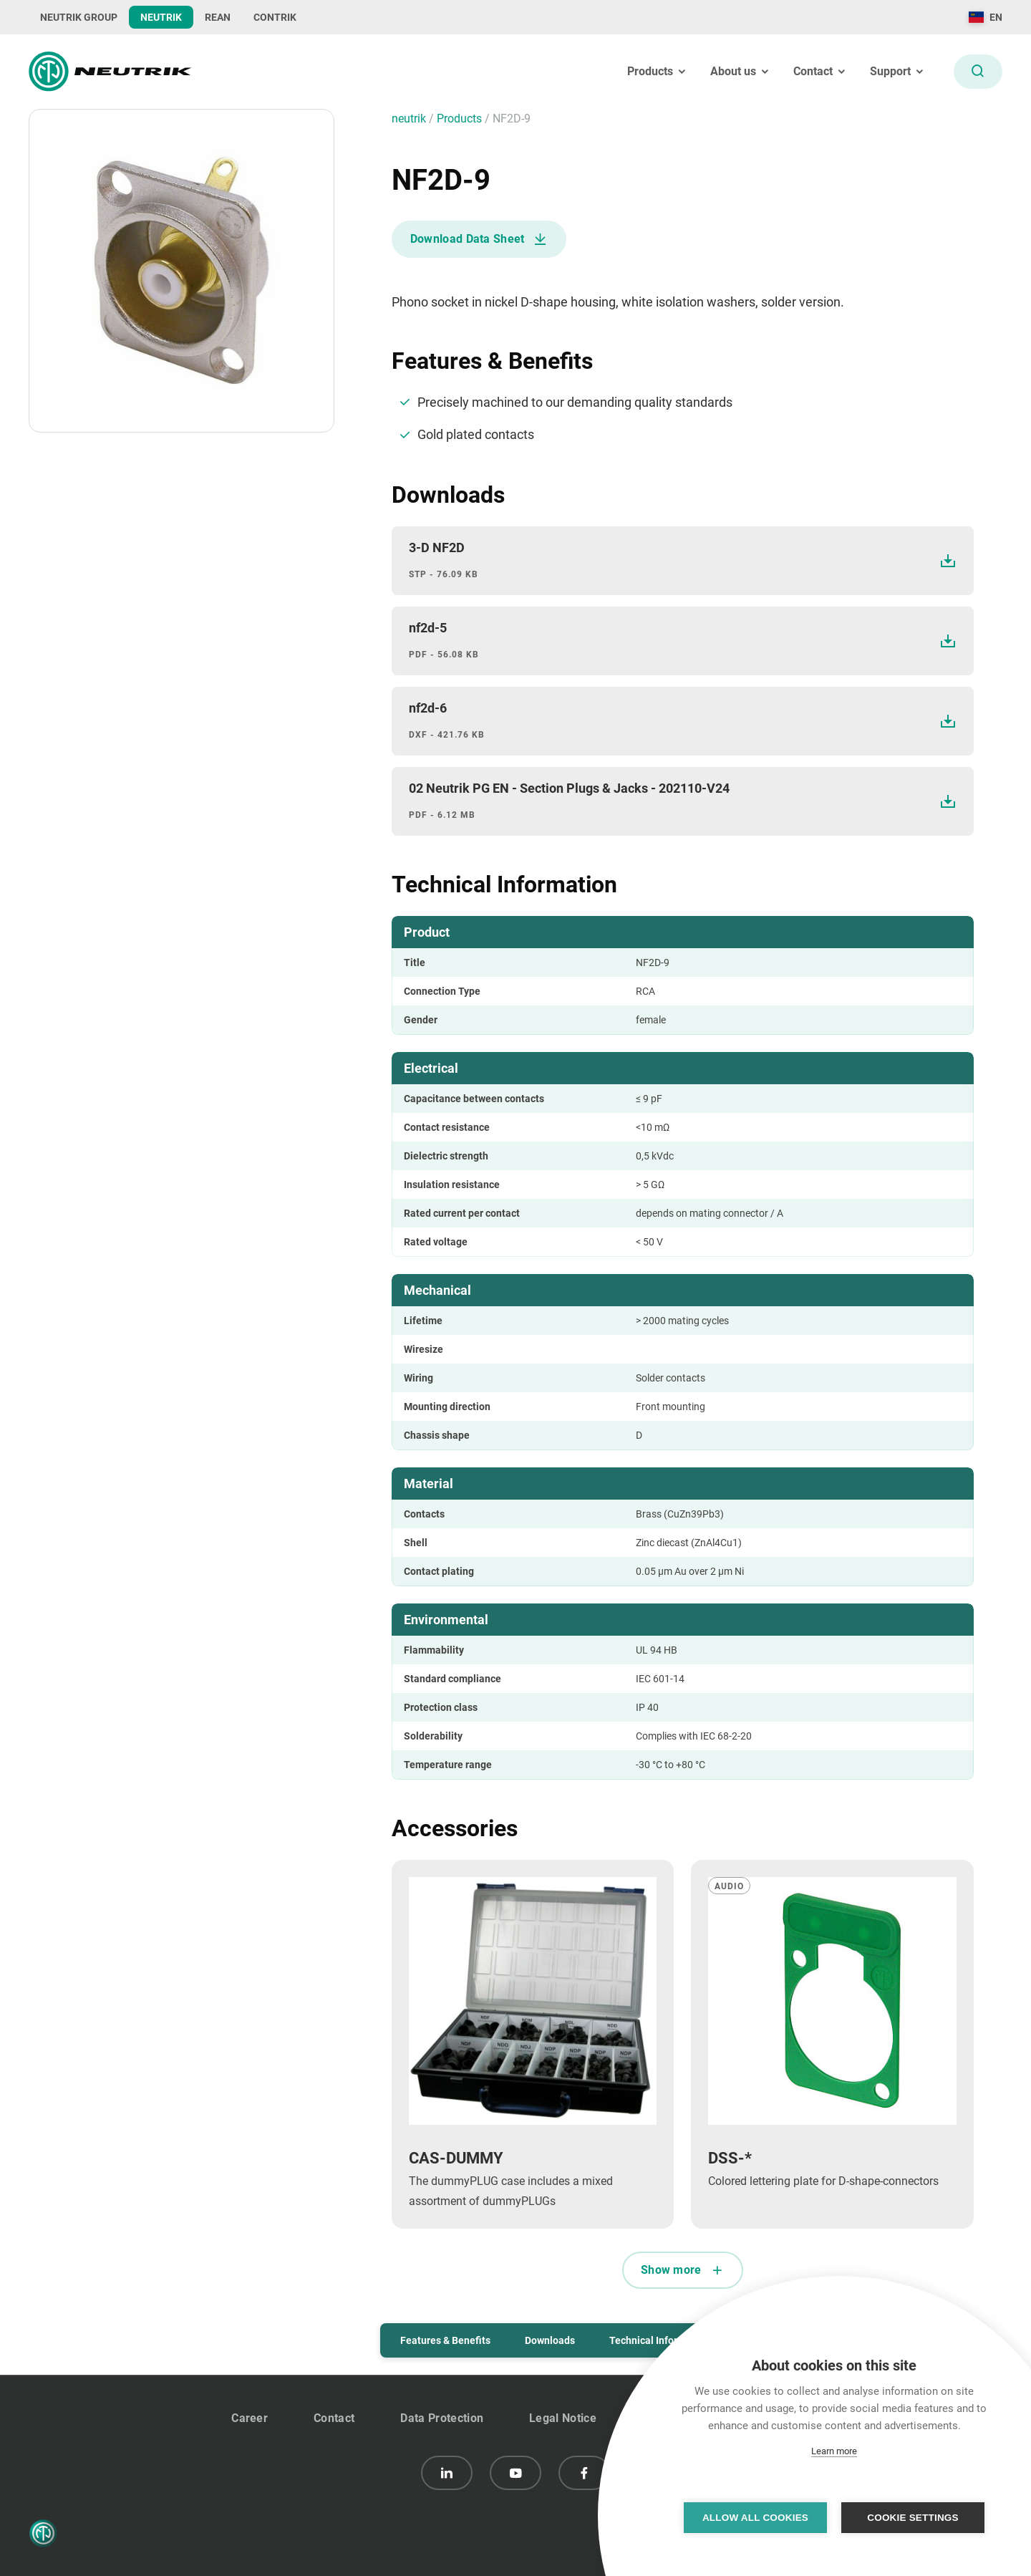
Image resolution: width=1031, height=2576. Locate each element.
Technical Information (659, 2340)
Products (461, 118)
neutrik (410, 118)
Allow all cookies (755, 2517)
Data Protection (441, 2418)
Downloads (550, 2340)
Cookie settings (913, 2517)
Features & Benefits (445, 2340)
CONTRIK (274, 17)
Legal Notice (562, 2418)
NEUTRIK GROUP (78, 17)
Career (249, 2418)
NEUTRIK (161, 17)
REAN (218, 17)
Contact (334, 2418)
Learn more (834, 2451)
